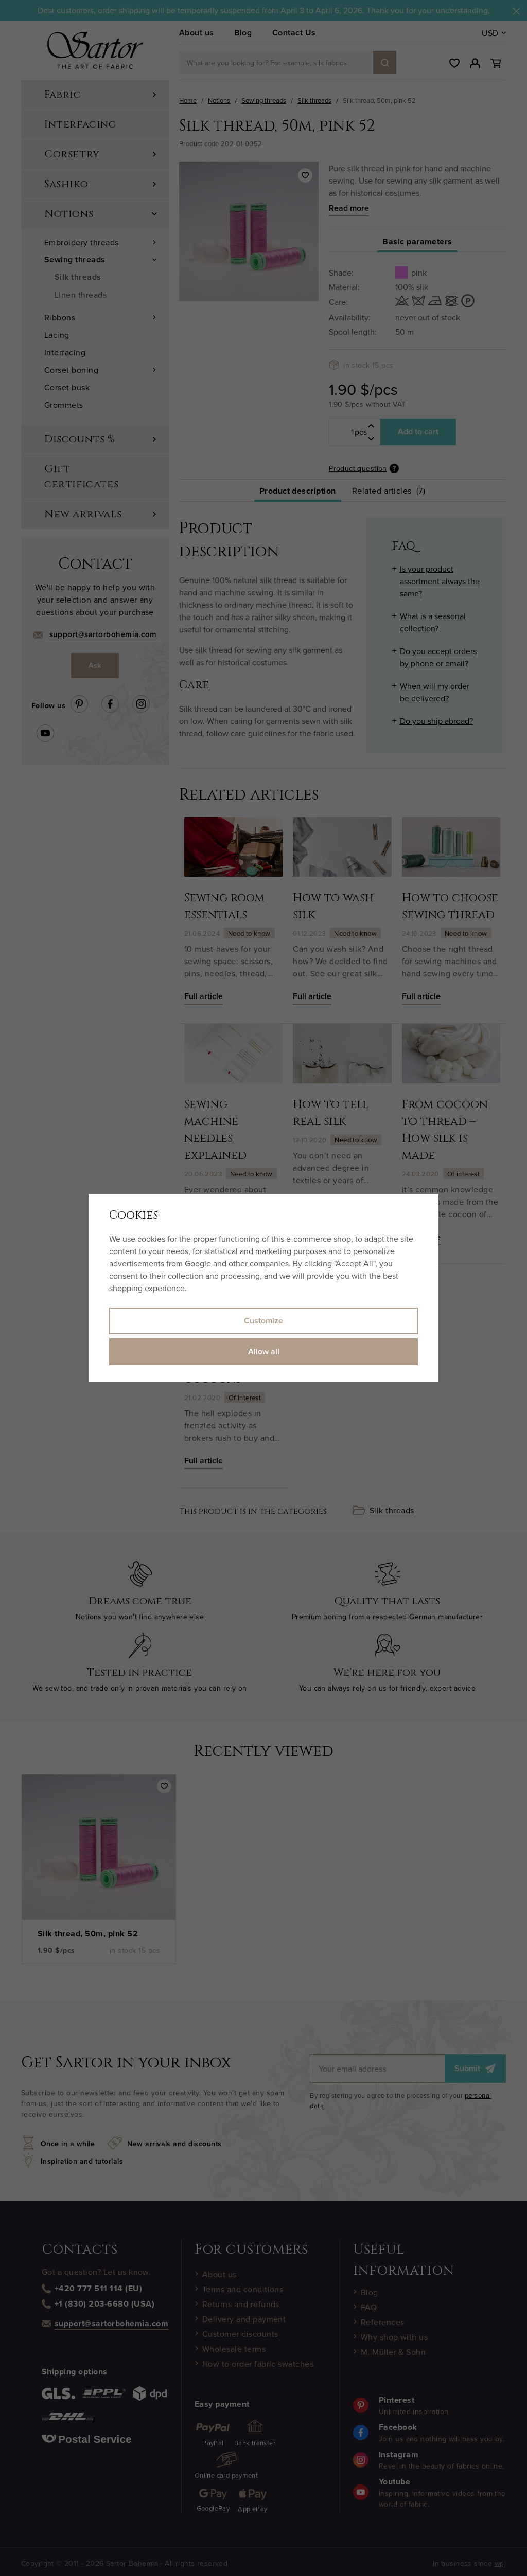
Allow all (263, 1351)
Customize (263, 1321)
